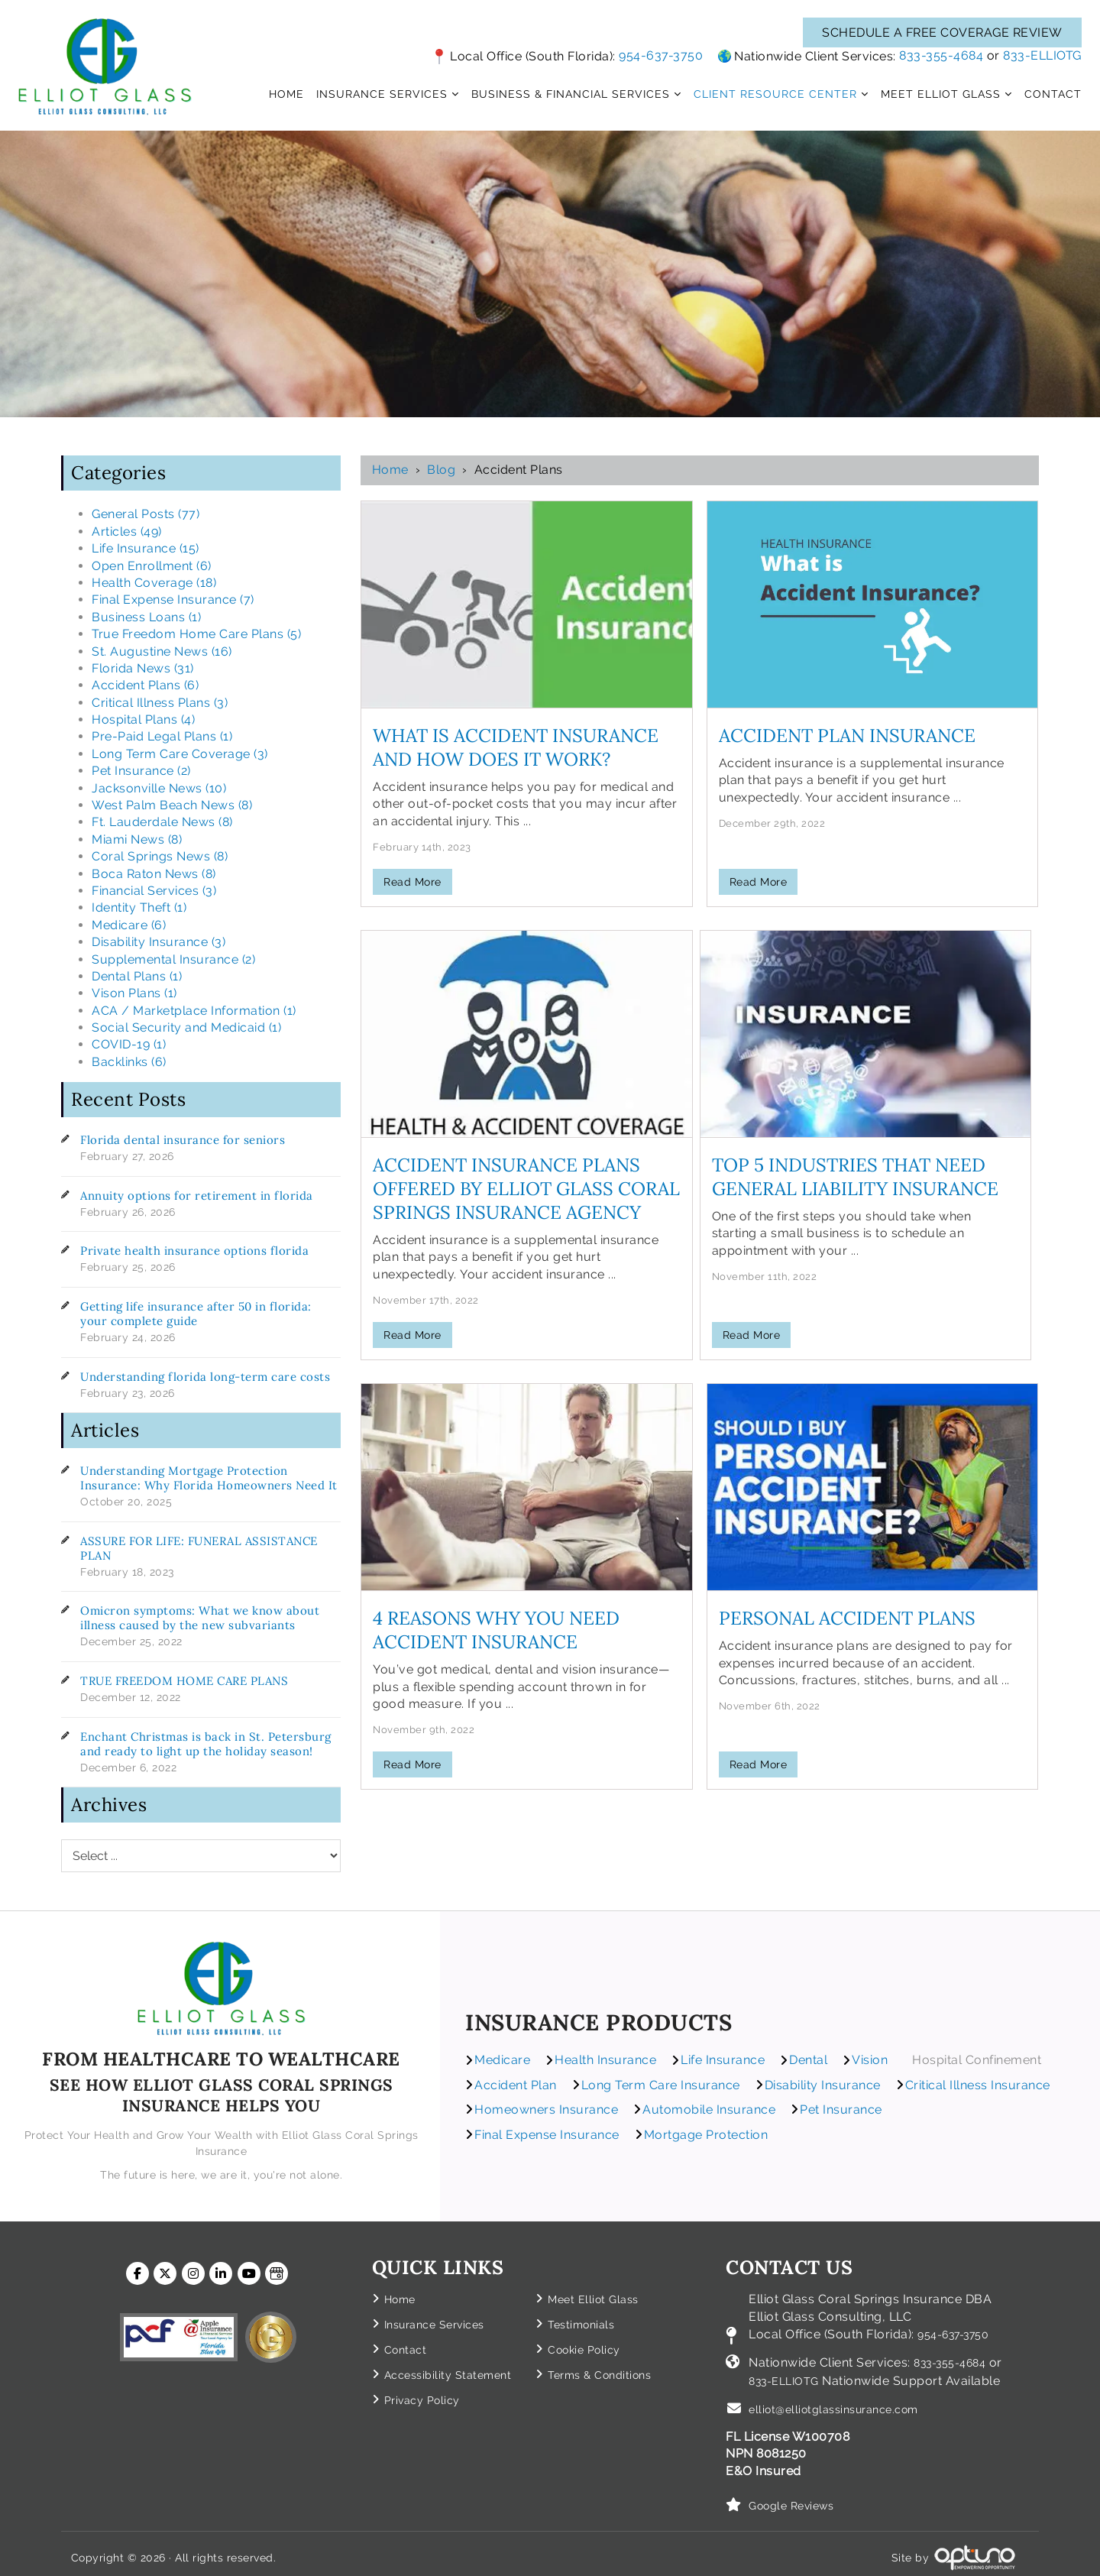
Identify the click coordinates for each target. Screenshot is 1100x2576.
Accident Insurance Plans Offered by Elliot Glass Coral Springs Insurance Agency (526, 1188)
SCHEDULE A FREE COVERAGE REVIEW (942, 32)
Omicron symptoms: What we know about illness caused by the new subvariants (199, 1617)
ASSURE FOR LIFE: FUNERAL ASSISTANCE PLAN (199, 1548)
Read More (412, 882)
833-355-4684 (941, 55)
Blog (441, 469)
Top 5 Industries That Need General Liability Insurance (855, 1177)
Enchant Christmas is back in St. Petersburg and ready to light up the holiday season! (206, 1743)
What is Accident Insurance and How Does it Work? (515, 747)
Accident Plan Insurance (847, 735)
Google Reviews (797, 2497)
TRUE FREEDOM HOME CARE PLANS (184, 1681)
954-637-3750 (661, 55)
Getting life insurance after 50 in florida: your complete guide (196, 1313)
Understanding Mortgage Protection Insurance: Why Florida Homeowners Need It (209, 1477)
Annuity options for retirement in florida (196, 1195)
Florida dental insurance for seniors (182, 1139)
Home (390, 469)
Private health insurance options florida (194, 1250)
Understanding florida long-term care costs (205, 1376)
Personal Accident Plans (847, 1618)
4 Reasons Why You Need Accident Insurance (496, 1630)
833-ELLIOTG (1042, 55)
